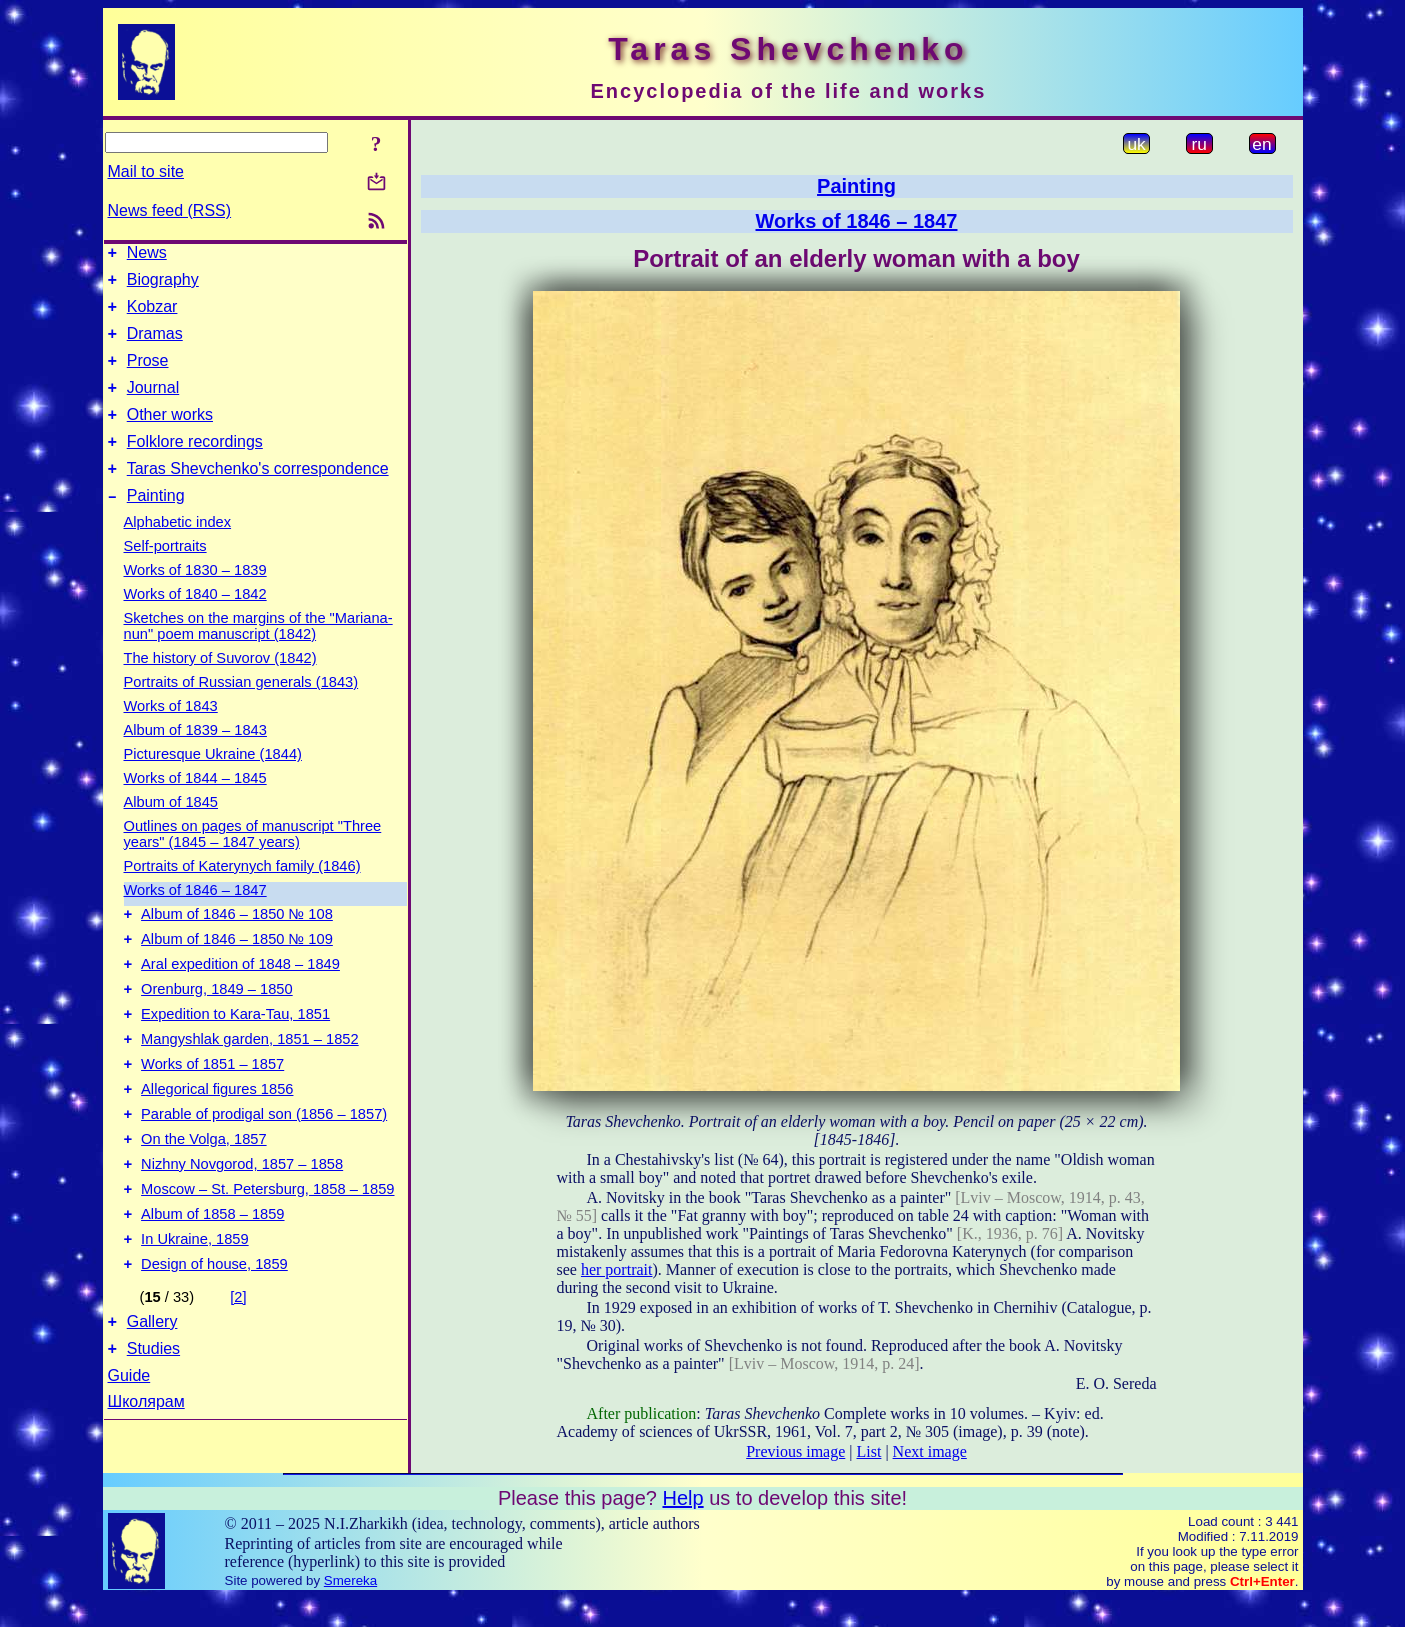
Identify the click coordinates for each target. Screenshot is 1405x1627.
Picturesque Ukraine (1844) (213, 784)
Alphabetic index (178, 552)
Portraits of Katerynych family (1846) (242, 896)
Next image (930, 1451)
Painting (156, 525)
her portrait (617, 1269)
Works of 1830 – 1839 (195, 600)
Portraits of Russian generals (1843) (241, 712)
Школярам (146, 1482)
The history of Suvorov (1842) (220, 688)
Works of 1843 (171, 736)
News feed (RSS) (170, 210)
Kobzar (152, 315)
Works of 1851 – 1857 (212, 1115)
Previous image (795, 1451)
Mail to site (146, 171)
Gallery (152, 1399)
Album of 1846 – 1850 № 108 (237, 947)
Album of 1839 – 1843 (195, 760)
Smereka (350, 1609)
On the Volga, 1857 (204, 1199)
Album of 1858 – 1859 (212, 1283)
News (147, 255)
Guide (129, 1456)
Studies (153, 1429)
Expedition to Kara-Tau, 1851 (235, 1059)
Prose (148, 375)
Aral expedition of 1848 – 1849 (240, 1003)
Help (682, 1527)
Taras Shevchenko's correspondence (258, 495)
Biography (163, 285)
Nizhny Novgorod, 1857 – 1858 (242, 1227)
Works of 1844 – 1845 (195, 808)
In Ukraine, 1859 (195, 1311)
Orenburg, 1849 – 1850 (217, 1031)
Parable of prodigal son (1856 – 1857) (264, 1171)
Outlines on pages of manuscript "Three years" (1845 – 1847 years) (253, 864)
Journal (153, 405)
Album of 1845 (171, 832)
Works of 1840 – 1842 (195, 624)
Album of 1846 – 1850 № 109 (237, 975)
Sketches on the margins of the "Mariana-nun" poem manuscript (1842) (258, 656)
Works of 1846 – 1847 (195, 920)
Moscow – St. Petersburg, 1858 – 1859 (267, 1255)
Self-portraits (165, 576)
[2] (238, 1372)
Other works (170, 435)
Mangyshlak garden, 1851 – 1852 (250, 1087)
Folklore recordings (195, 465)
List (869, 1451)
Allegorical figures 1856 (217, 1143)
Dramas (155, 345)
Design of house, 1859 (214, 1339)
